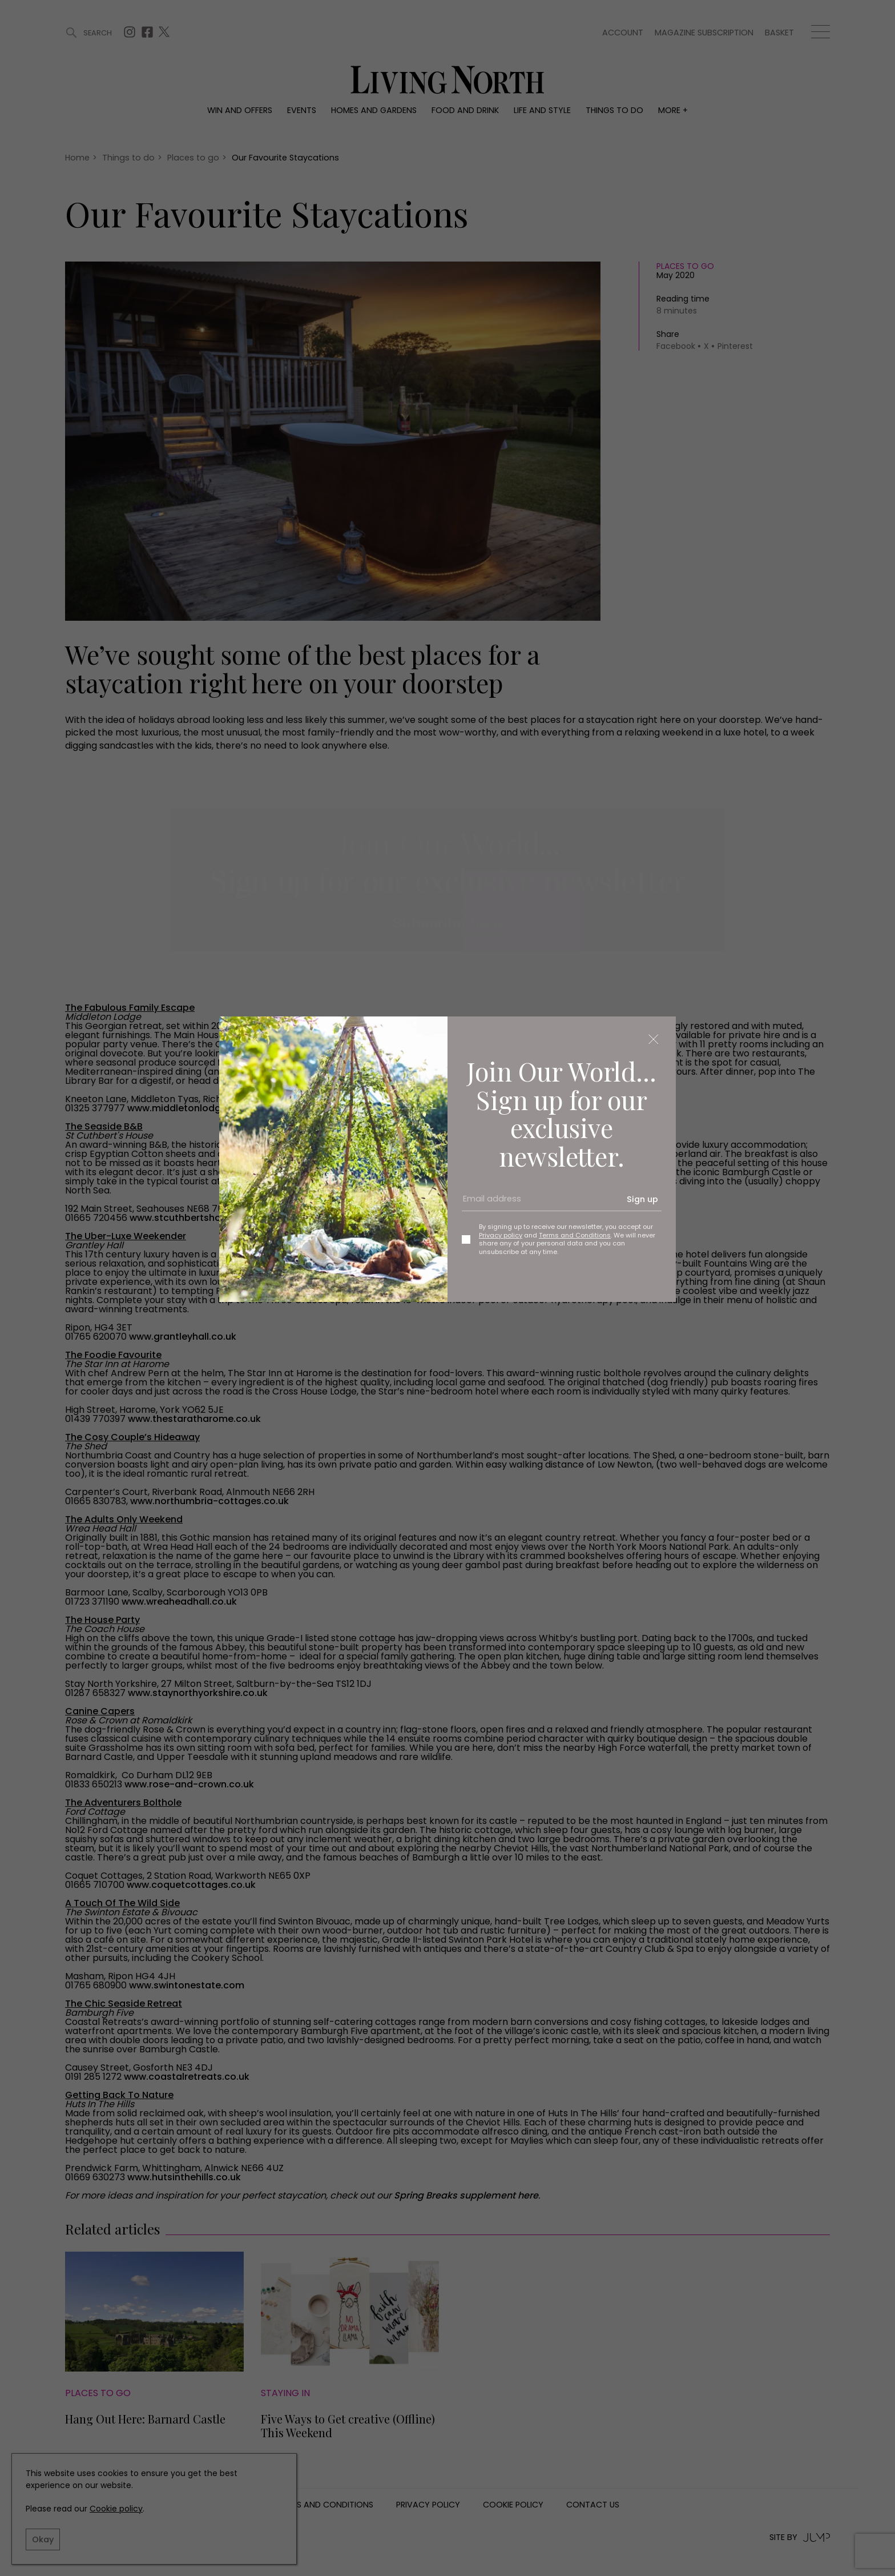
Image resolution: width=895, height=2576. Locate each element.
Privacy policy (500, 1235)
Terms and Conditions (575, 1235)
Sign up (642, 1199)
